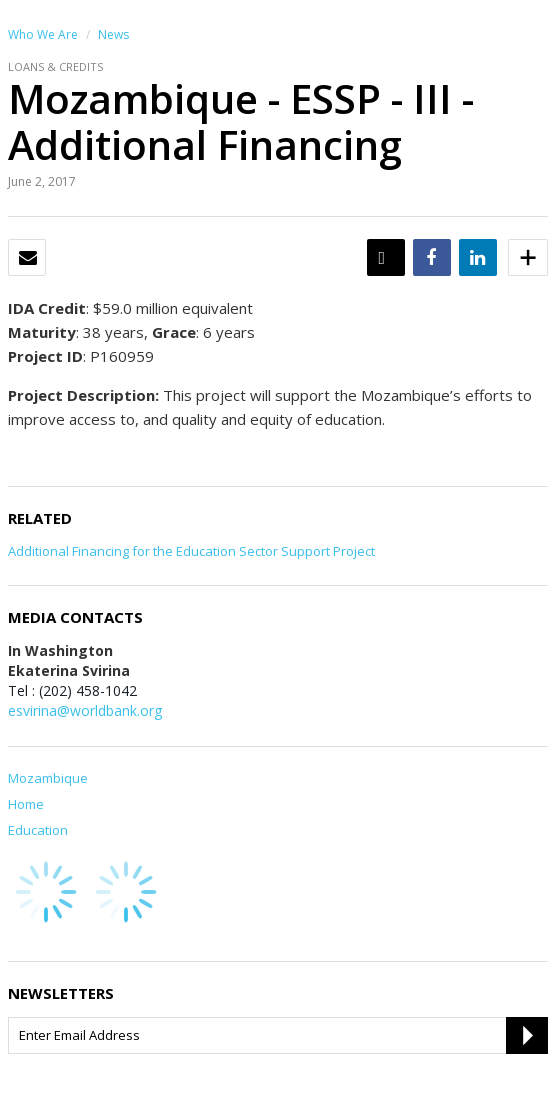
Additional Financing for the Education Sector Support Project (191, 551)
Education (38, 830)
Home (26, 804)
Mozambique (48, 778)
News (113, 34)
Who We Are (43, 34)
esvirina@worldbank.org (85, 710)
